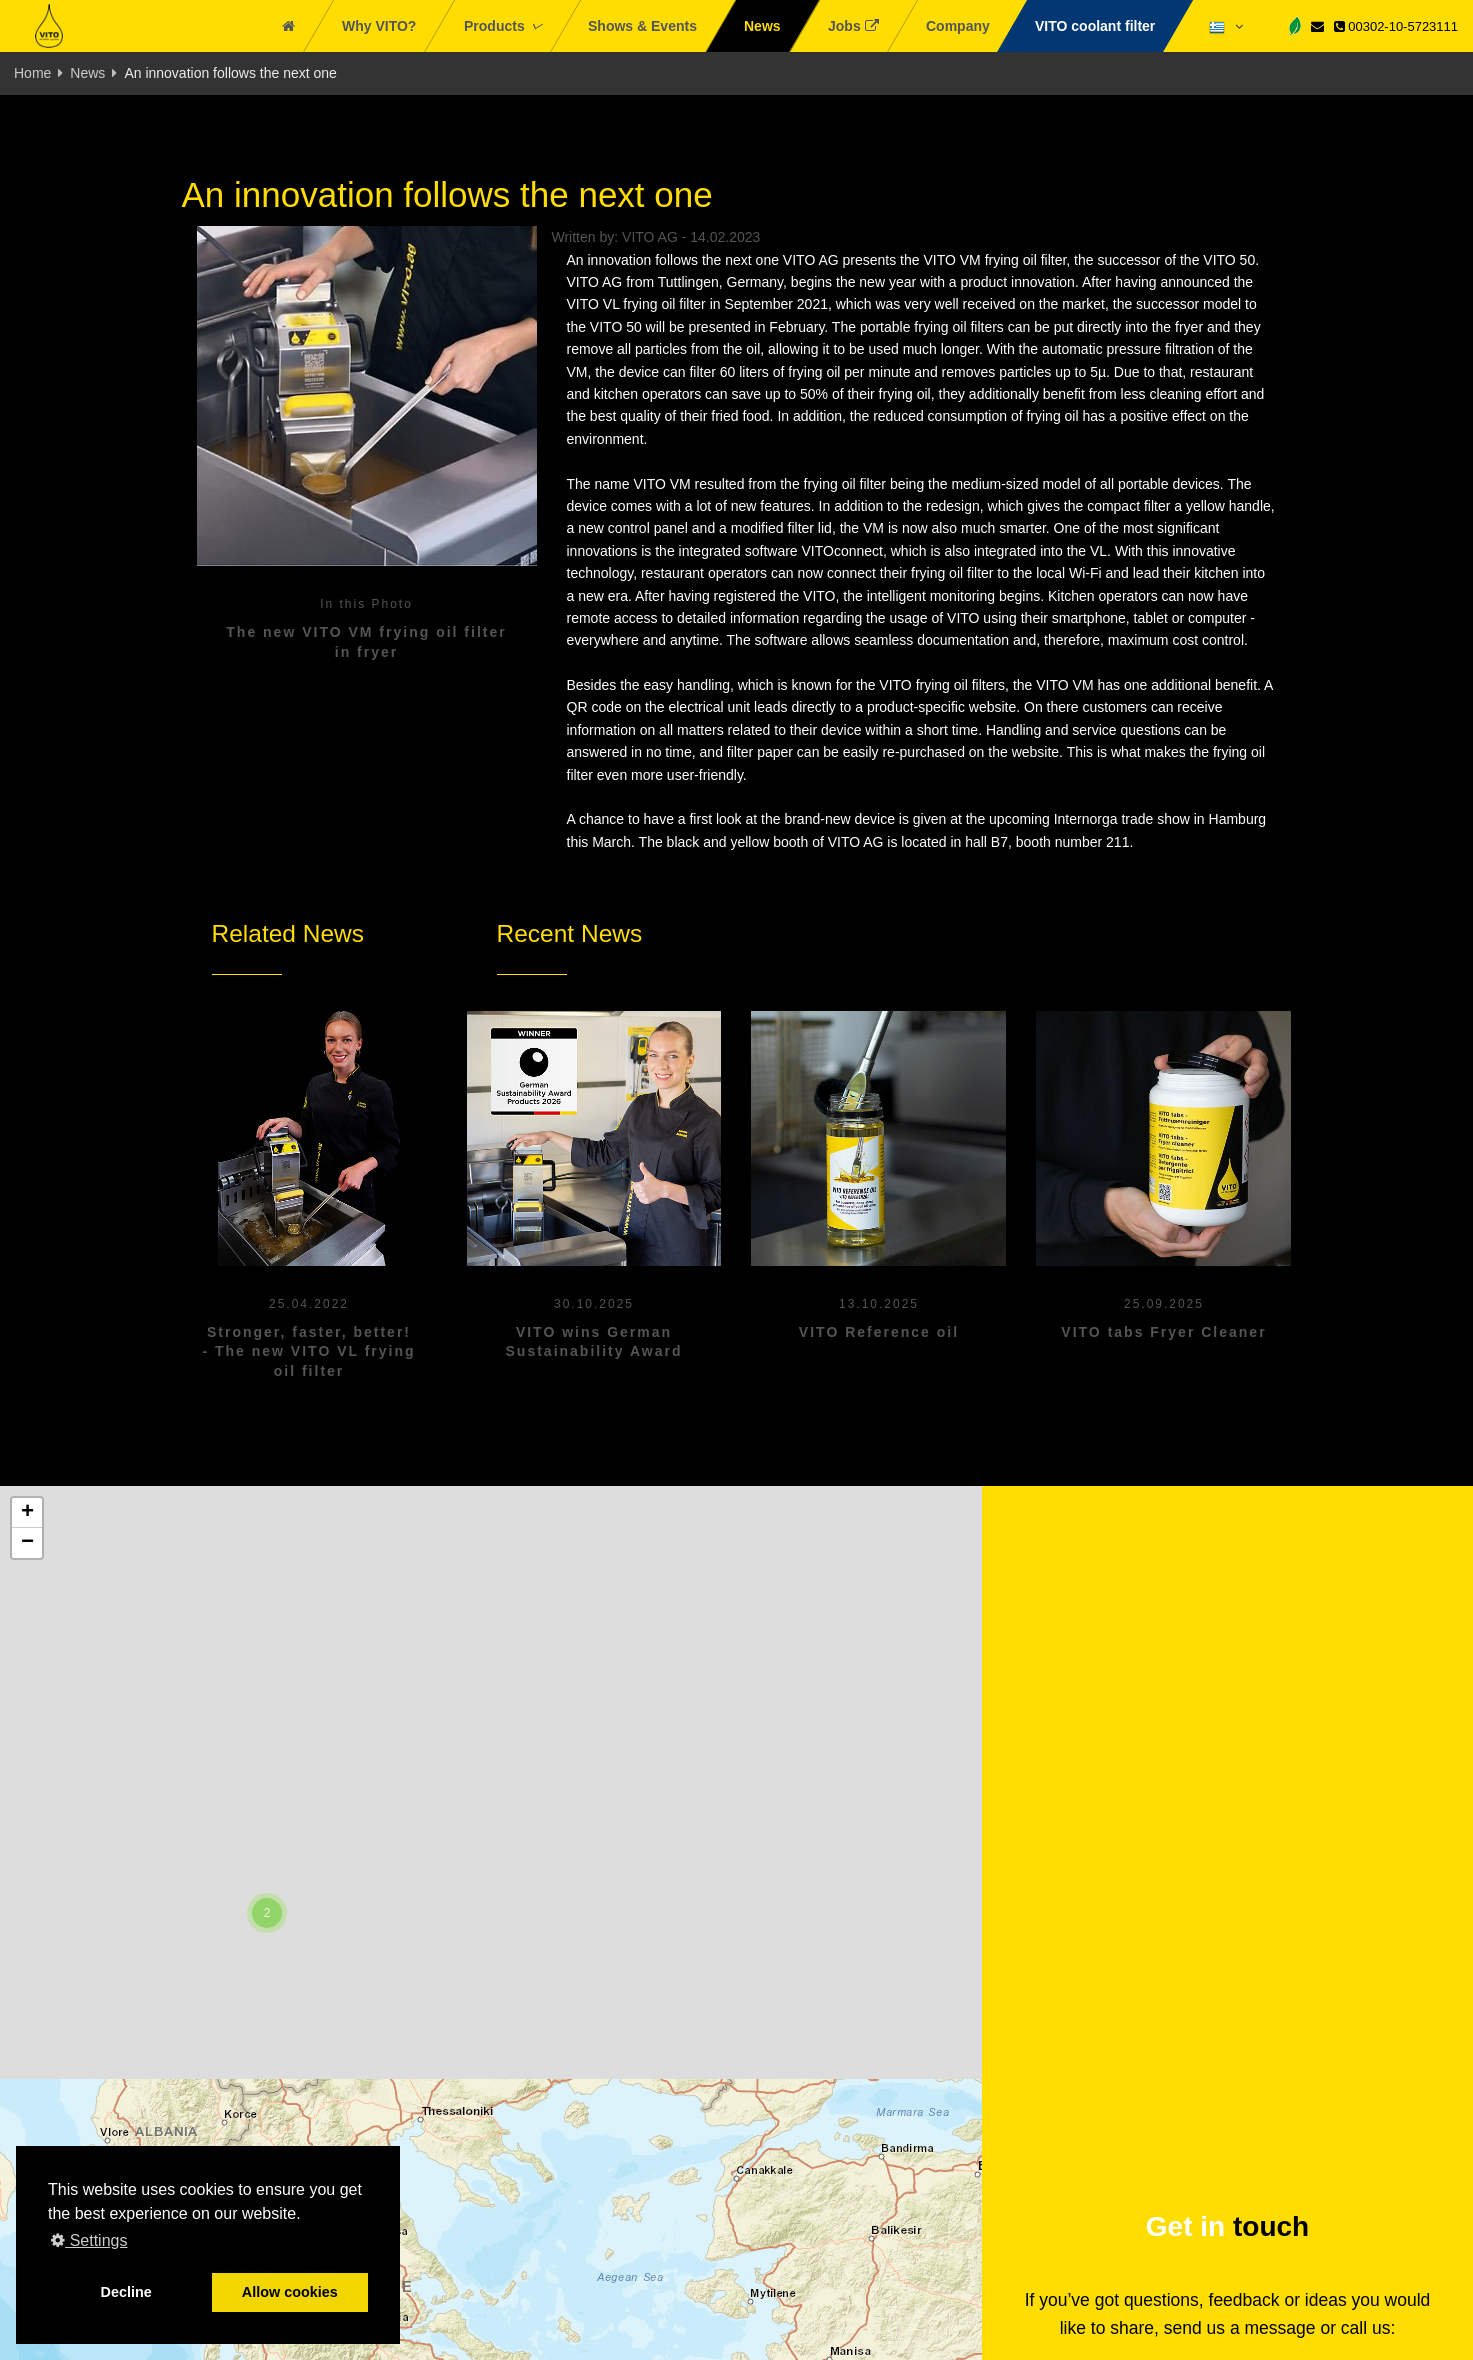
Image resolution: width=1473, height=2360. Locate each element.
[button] (267, 1913)
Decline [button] (126, 2292)
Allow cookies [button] (290, 2292)
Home (32, 73)
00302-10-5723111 (1396, 26)
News (87, 73)
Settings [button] (89, 2240)
